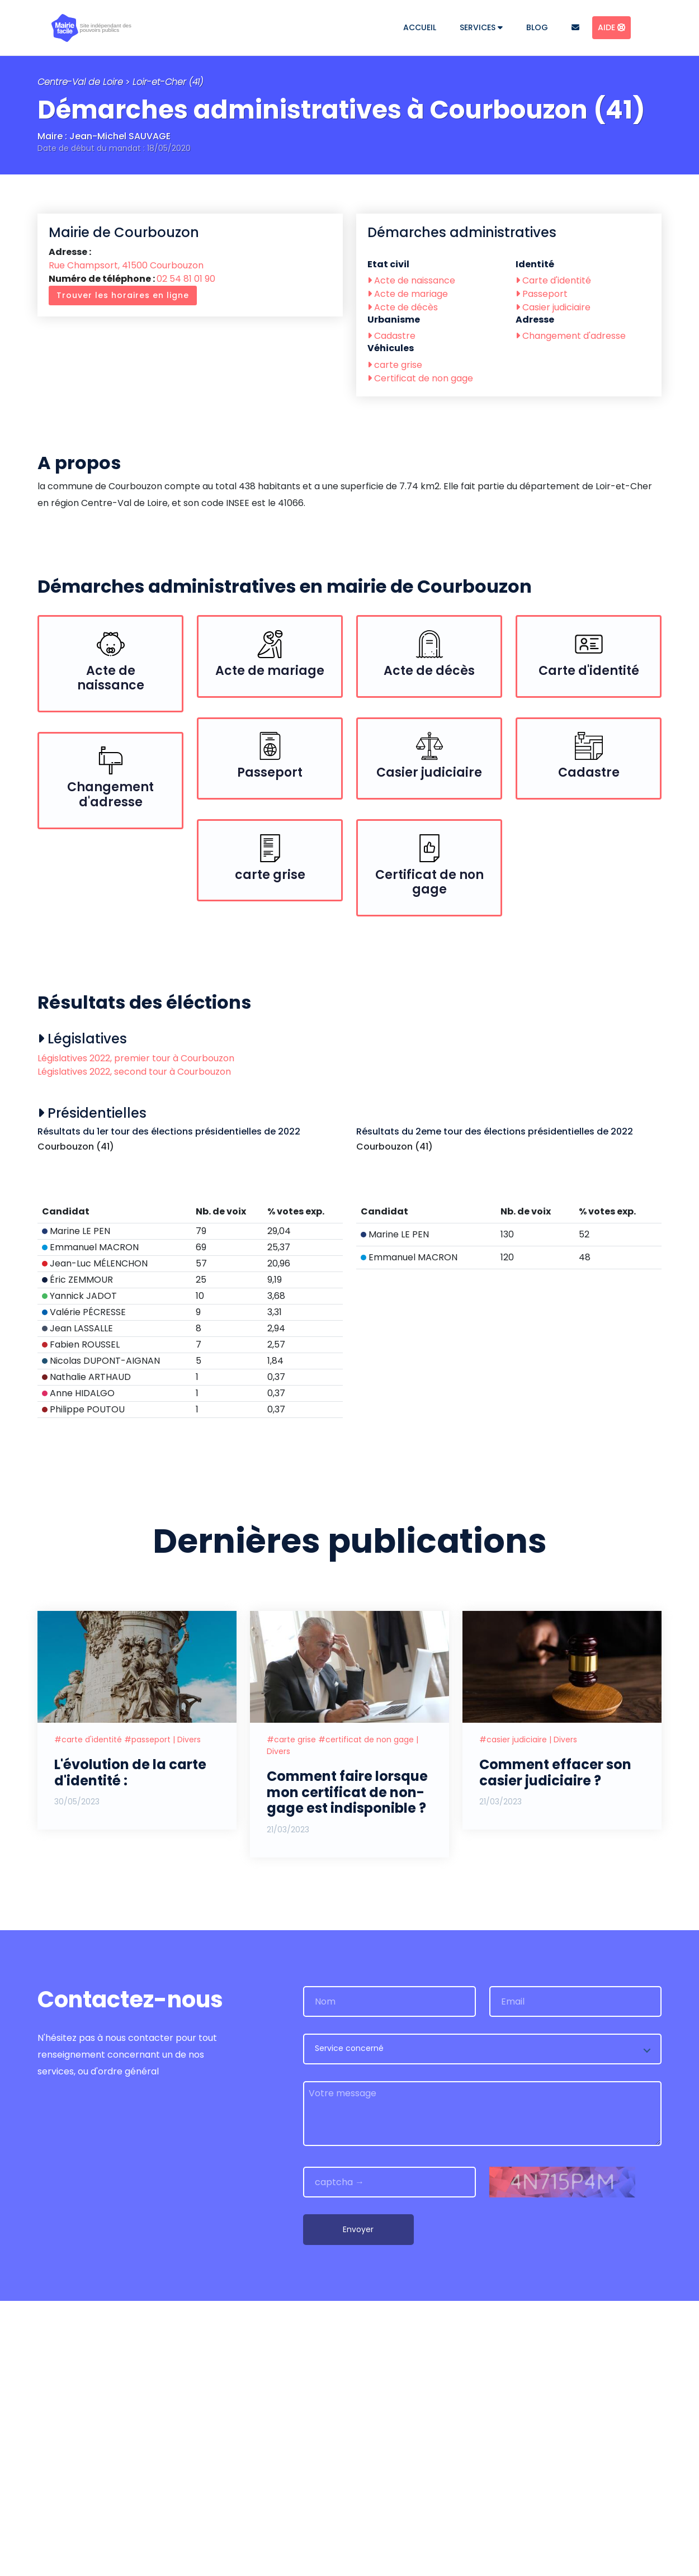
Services (481, 27)
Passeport (542, 293)
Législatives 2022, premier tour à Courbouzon (135, 1058)
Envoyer (358, 2504)
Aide (611, 27)
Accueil (419, 27)
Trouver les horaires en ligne (122, 295)
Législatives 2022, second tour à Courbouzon (134, 1071)
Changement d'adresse (571, 335)
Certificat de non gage (420, 378)
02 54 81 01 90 (186, 278)
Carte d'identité (553, 280)
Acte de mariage (407, 293)
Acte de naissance (411, 280)
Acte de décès (402, 307)
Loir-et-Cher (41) (168, 81)
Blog (537, 27)
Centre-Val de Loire (80, 81)
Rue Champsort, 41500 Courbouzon (126, 265)
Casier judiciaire (553, 307)
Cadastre (391, 335)
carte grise (394, 364)
